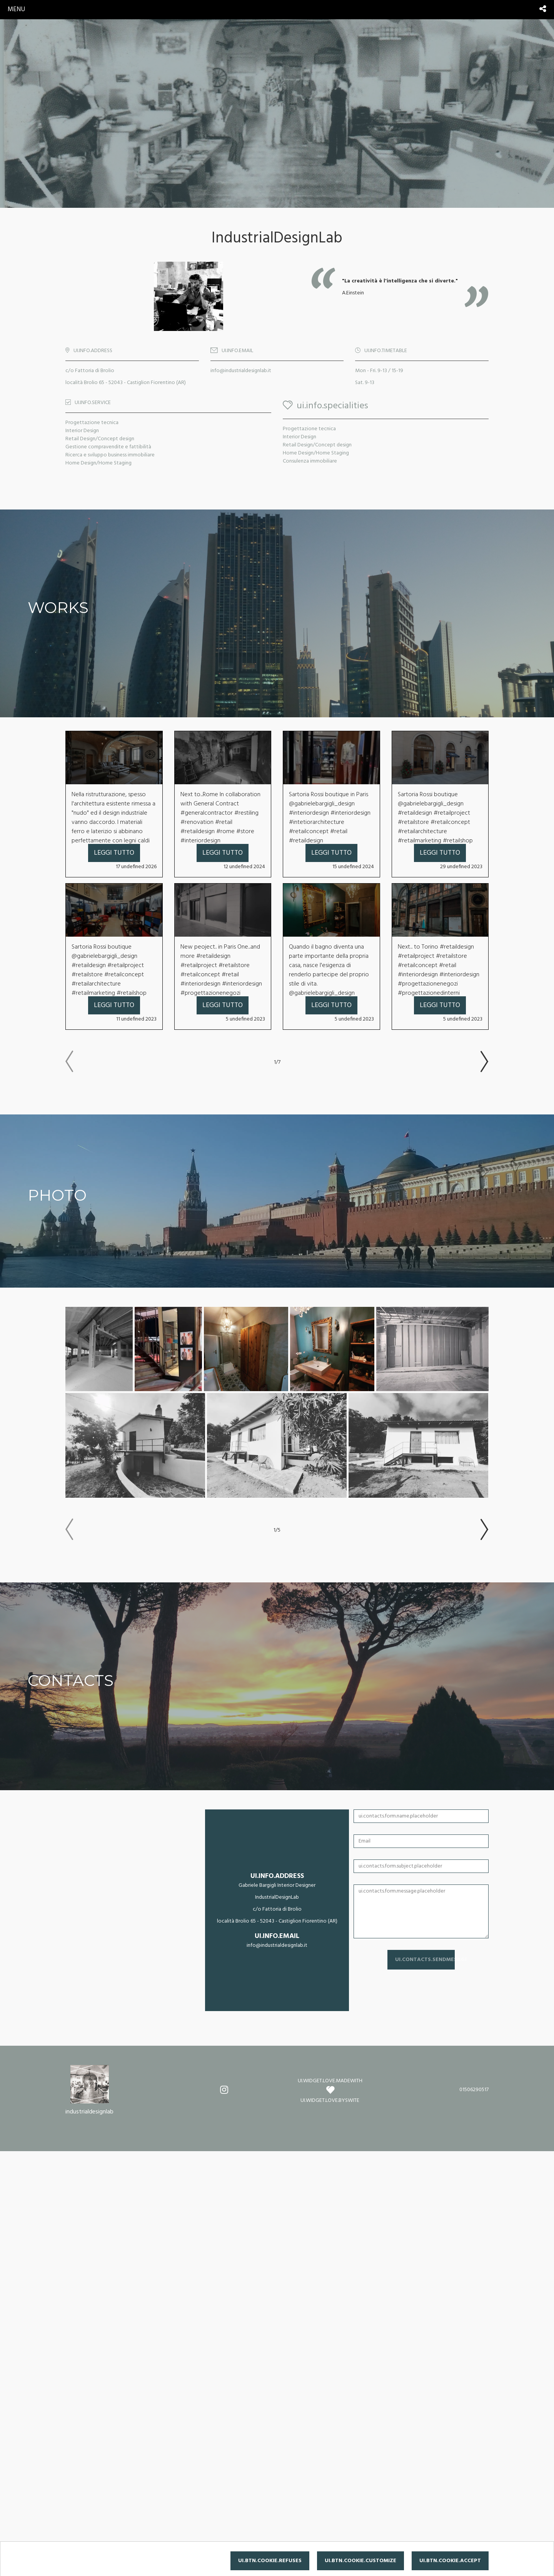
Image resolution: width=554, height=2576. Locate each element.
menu (16, 9)
